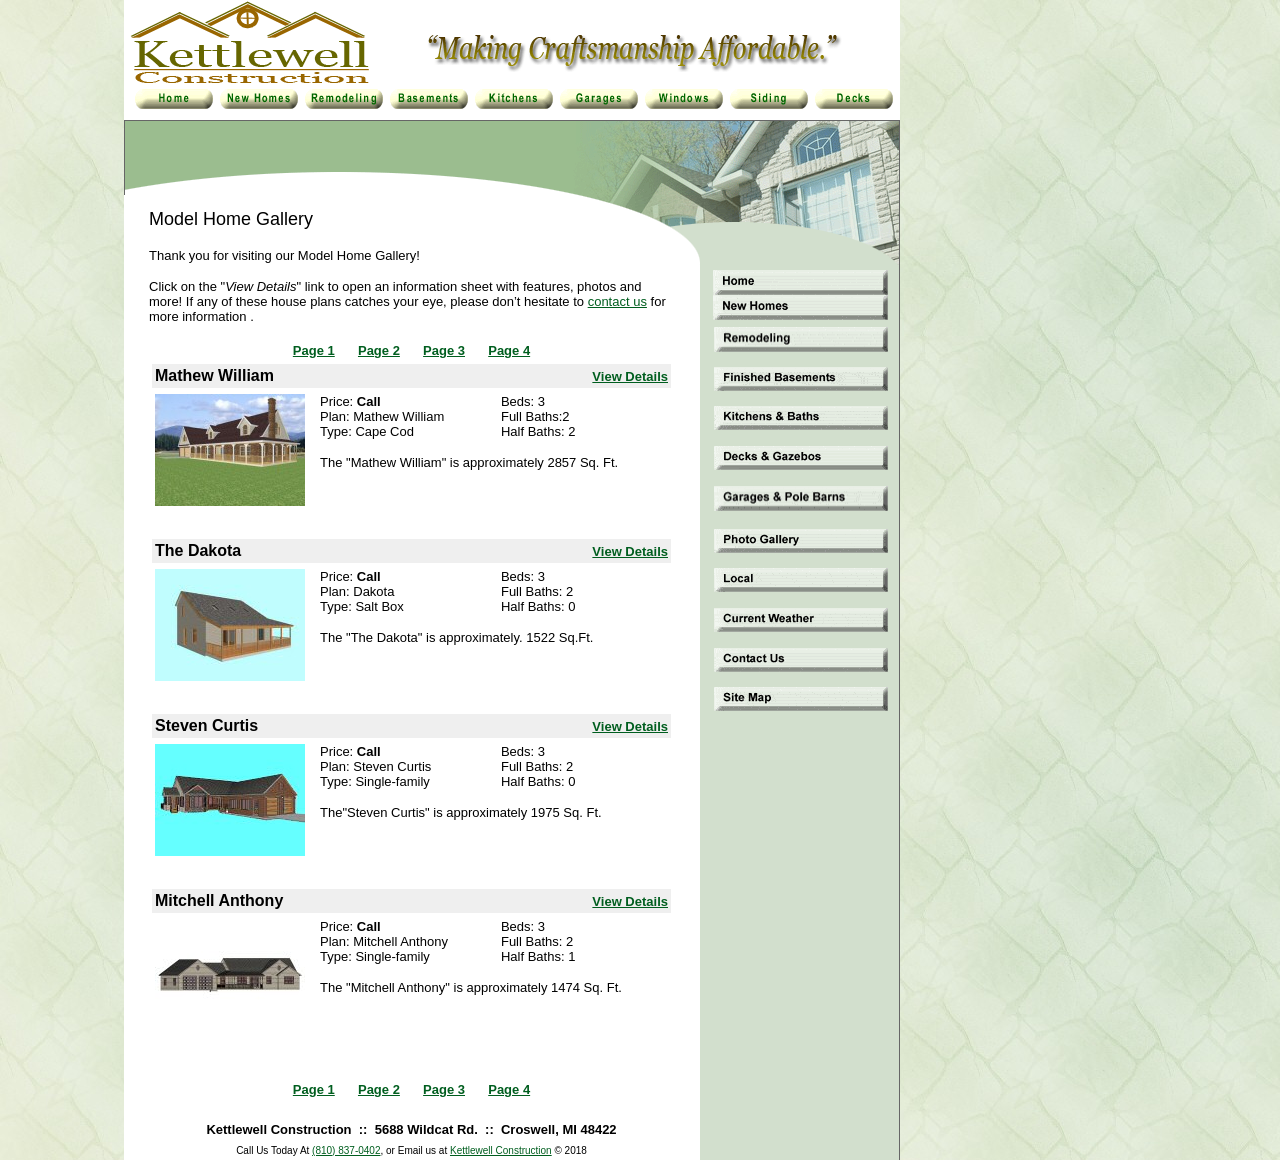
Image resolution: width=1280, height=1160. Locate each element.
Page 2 (379, 350)
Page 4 (509, 350)
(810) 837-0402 (346, 1150)
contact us (617, 301)
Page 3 (444, 350)
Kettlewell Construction (501, 1150)
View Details (630, 376)
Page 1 (314, 350)
